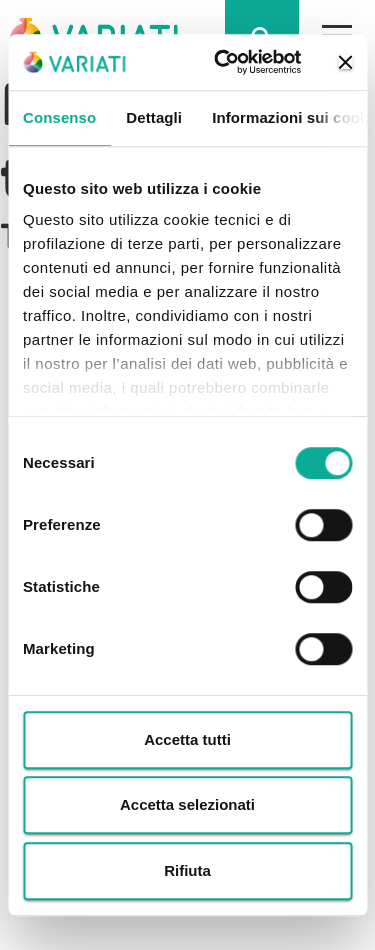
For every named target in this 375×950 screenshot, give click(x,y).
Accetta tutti (187, 739)
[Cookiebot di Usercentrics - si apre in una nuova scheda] (223, 62)
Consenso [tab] (59, 117)
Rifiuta (187, 870)
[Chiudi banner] (345, 62)
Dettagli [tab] (154, 117)
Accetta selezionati (187, 804)
